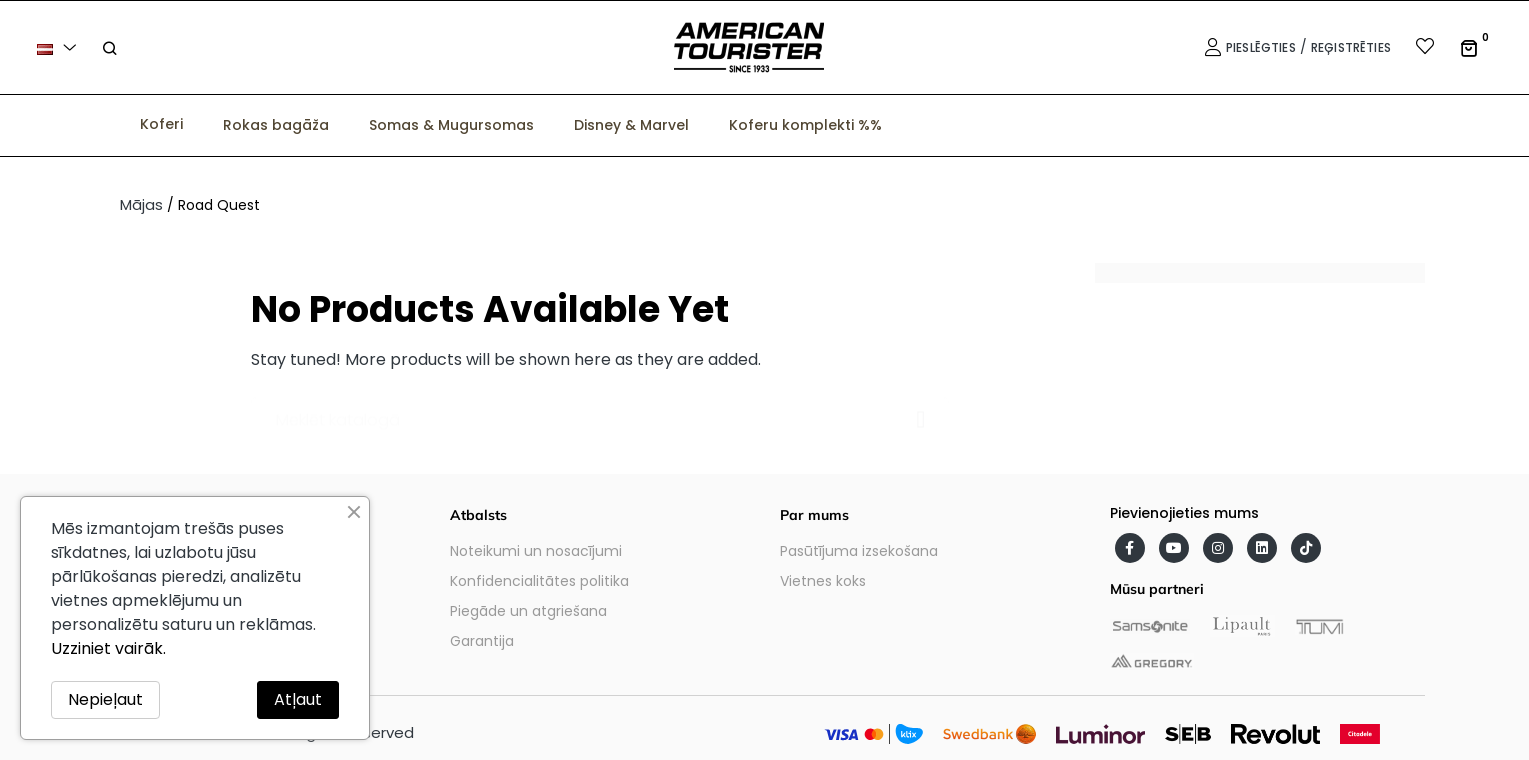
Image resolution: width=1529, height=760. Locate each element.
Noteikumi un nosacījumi (536, 551)
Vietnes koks (823, 581)
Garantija (482, 641)
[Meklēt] (600, 410)
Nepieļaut (105, 699)
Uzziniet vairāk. (108, 648)
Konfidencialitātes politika (539, 581)
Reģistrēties (1351, 47)
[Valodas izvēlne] (60, 47)
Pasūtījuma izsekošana (859, 551)
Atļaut (298, 699)
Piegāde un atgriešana (528, 611)
